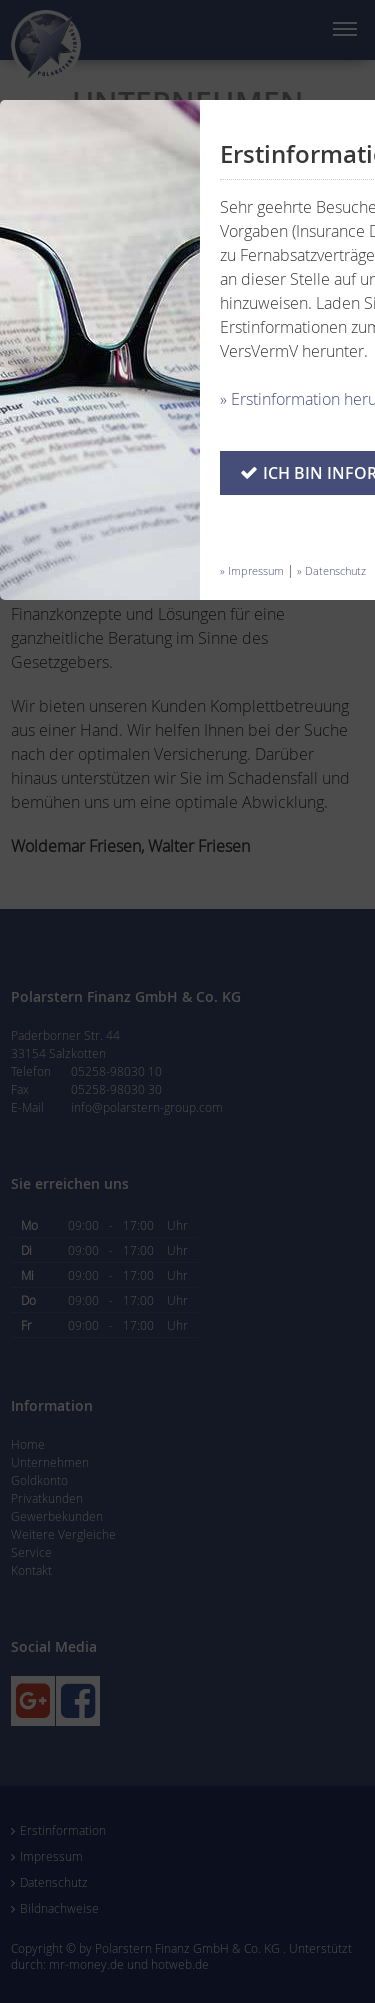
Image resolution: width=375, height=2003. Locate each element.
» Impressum (252, 570)
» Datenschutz (331, 570)
